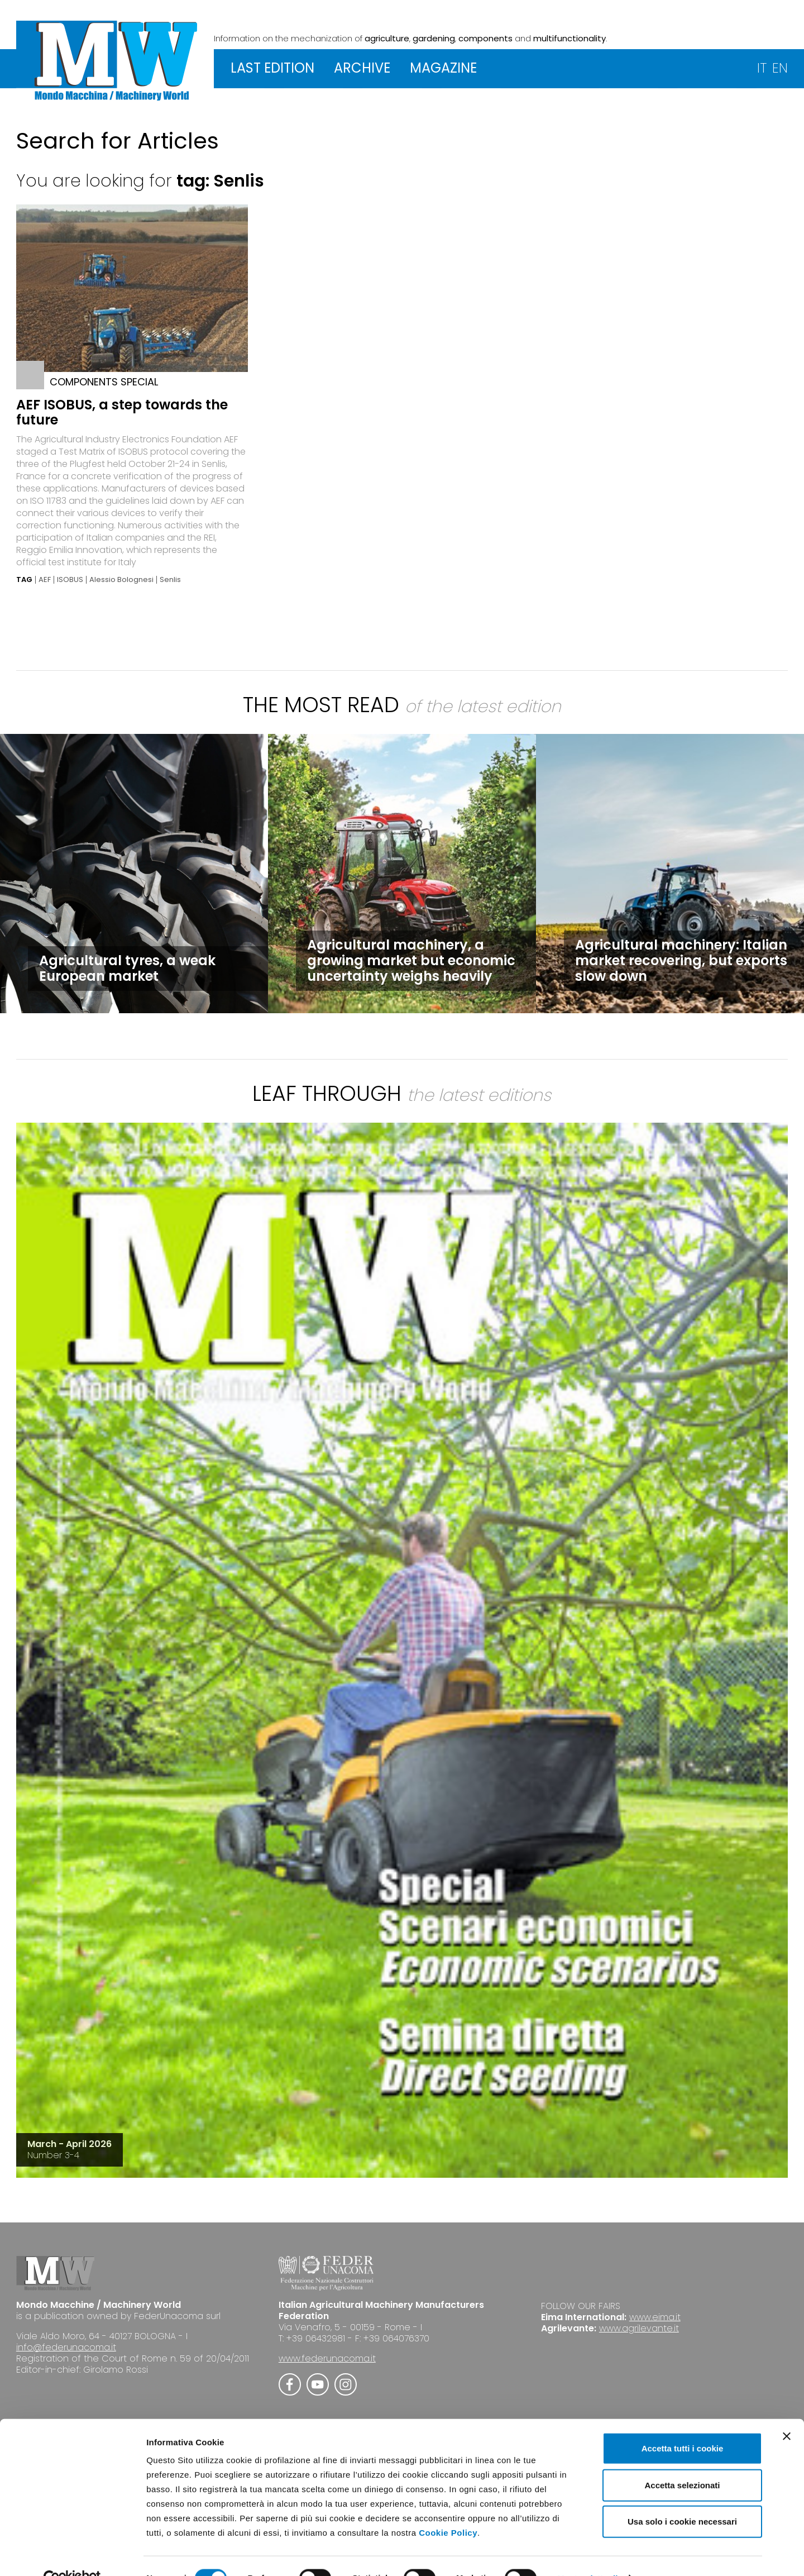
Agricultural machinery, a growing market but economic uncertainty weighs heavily (411, 960)
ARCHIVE (362, 68)
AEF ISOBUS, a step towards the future (122, 412)
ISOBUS (70, 580)
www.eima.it (655, 2317)
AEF (45, 580)
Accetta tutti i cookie (683, 2424)
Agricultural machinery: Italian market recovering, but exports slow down (681, 960)
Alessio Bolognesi (121, 580)
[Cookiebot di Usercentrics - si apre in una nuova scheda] (72, 2554)
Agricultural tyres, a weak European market (127, 968)
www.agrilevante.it (639, 2328)
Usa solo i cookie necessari (682, 2497)
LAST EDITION (272, 68)
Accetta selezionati (682, 2460)
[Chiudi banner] (787, 2412)
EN (780, 68)
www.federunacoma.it (327, 2358)
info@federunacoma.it (66, 2347)
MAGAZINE (443, 68)
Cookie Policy (448, 2508)
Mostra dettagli (587, 2554)
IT (762, 68)
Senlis (170, 580)
